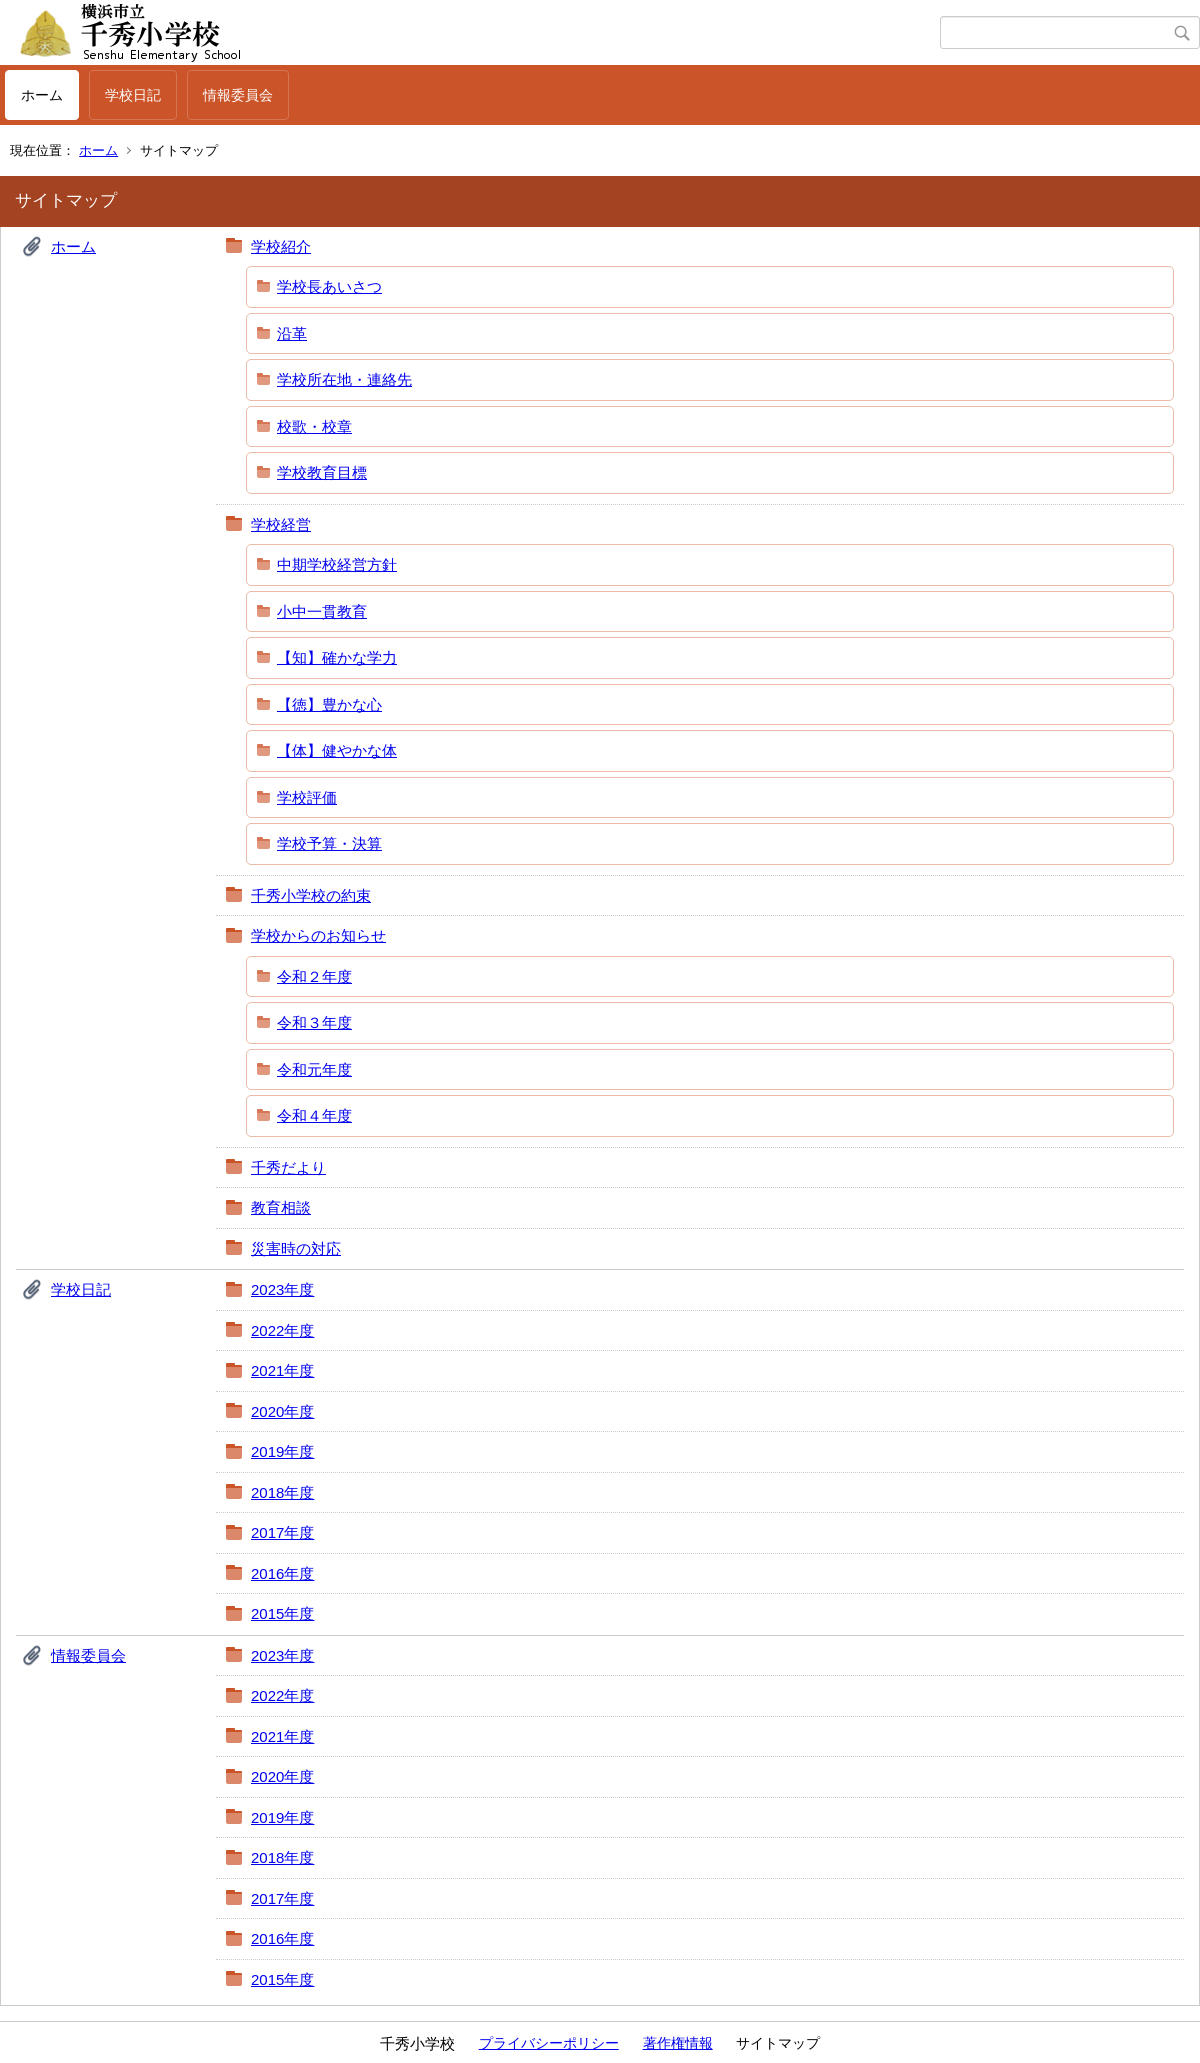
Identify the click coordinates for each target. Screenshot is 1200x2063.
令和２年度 (314, 976)
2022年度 (282, 1330)
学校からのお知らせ (318, 935)
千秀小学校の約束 (311, 895)
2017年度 (282, 1532)
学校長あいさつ (329, 286)
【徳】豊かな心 (329, 704)
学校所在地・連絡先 (344, 379)
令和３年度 (314, 1022)
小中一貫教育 (322, 611)
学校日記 (133, 95)
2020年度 (282, 1411)
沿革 (292, 333)
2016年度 (282, 1573)
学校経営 (281, 524)
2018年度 (282, 1492)
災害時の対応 (296, 1248)
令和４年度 (314, 1115)
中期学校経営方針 (337, 564)
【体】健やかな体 (337, 750)
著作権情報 (678, 2043)
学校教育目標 (322, 472)
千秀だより (288, 1167)
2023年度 (282, 1289)
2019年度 (282, 1451)
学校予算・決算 (329, 843)
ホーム (42, 95)
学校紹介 (281, 246)
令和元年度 (314, 1069)
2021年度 (282, 1370)
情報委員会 (238, 95)
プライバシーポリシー (549, 2043)
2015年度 (282, 1613)
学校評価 (307, 797)
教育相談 (281, 1207)
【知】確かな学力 (337, 657)
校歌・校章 (314, 426)
